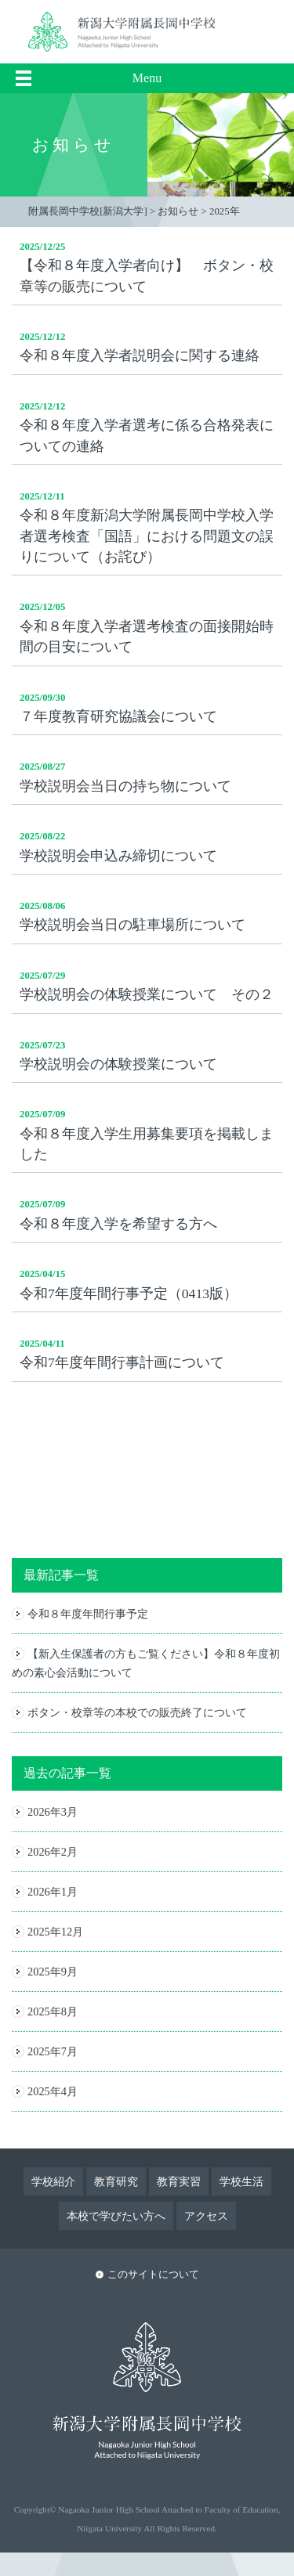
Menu (147, 78)
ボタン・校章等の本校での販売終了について (137, 1712)
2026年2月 (52, 1851)
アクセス (206, 2216)
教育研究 (116, 2181)
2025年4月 (52, 2091)
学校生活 (241, 2181)
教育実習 (179, 2181)
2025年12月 (55, 1931)
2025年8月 (52, 2011)
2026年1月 (52, 1891)
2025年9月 (52, 1971)
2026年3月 (52, 1812)
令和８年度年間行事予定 (87, 1613)
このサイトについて (153, 2274)
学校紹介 (53, 2181)
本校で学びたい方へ (116, 2216)
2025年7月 (52, 2051)
